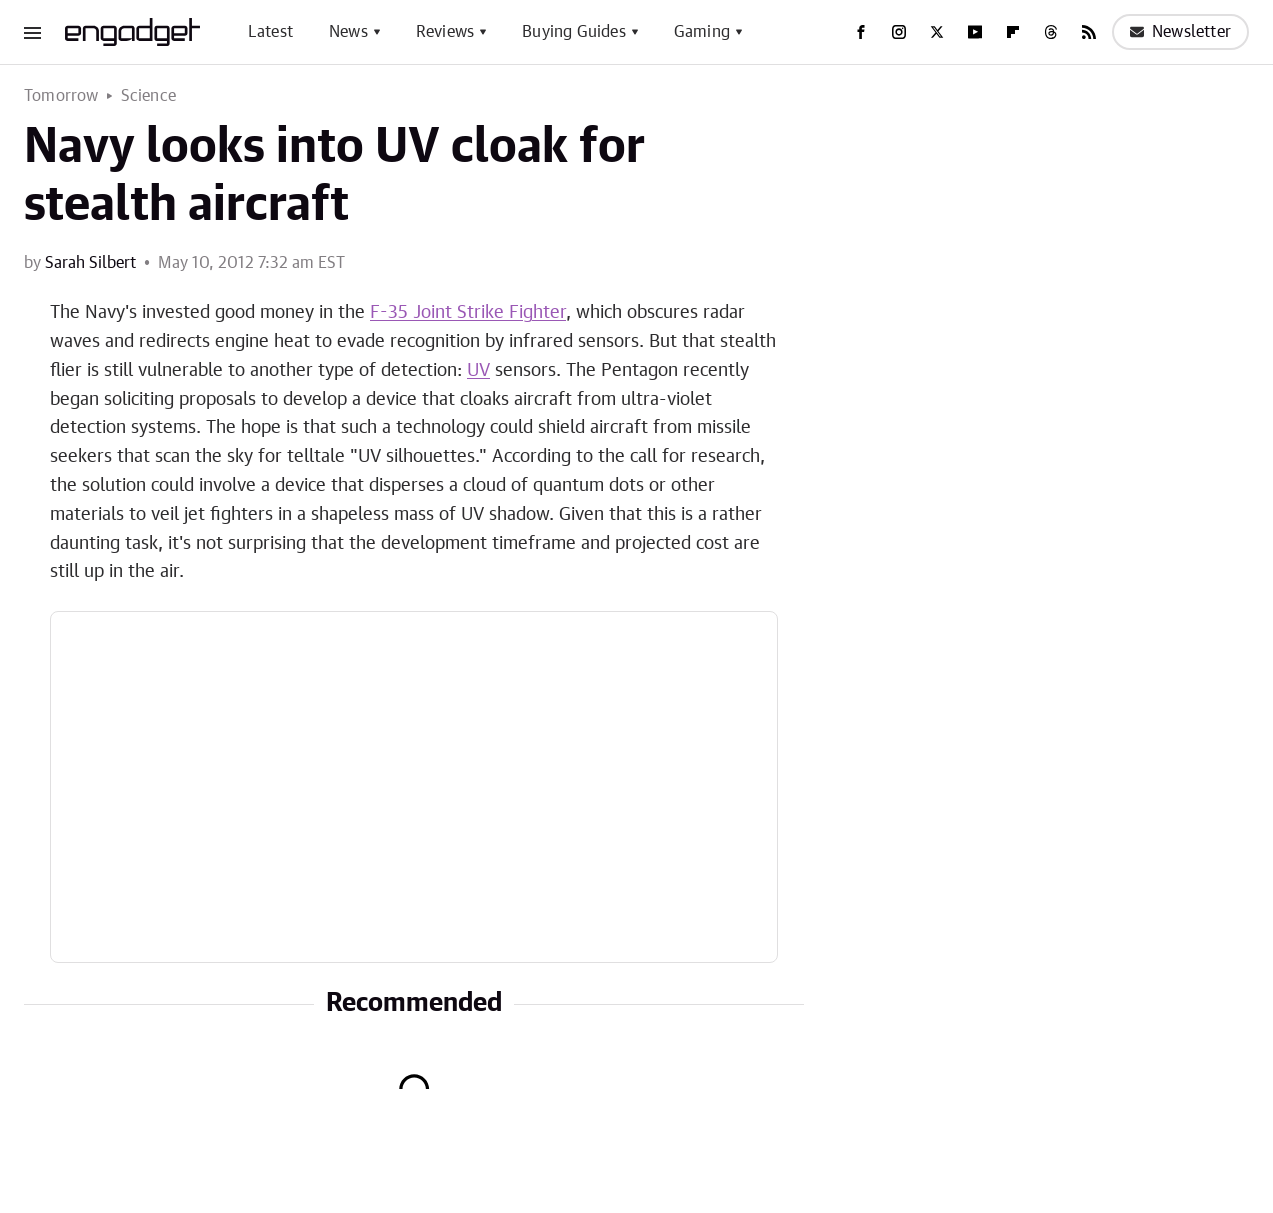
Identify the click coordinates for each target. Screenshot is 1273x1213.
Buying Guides (574, 32)
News (348, 32)
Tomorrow (61, 96)
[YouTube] (975, 32)
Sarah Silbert (90, 263)
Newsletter (1180, 32)
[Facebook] (861, 32)
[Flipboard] (1013, 32)
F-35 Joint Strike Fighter (468, 313)
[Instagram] (899, 32)
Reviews (445, 32)
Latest (270, 32)
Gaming (702, 32)
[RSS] (1089, 32)
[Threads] (1051, 32)
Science (148, 96)
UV (478, 371)
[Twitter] (937, 32)
